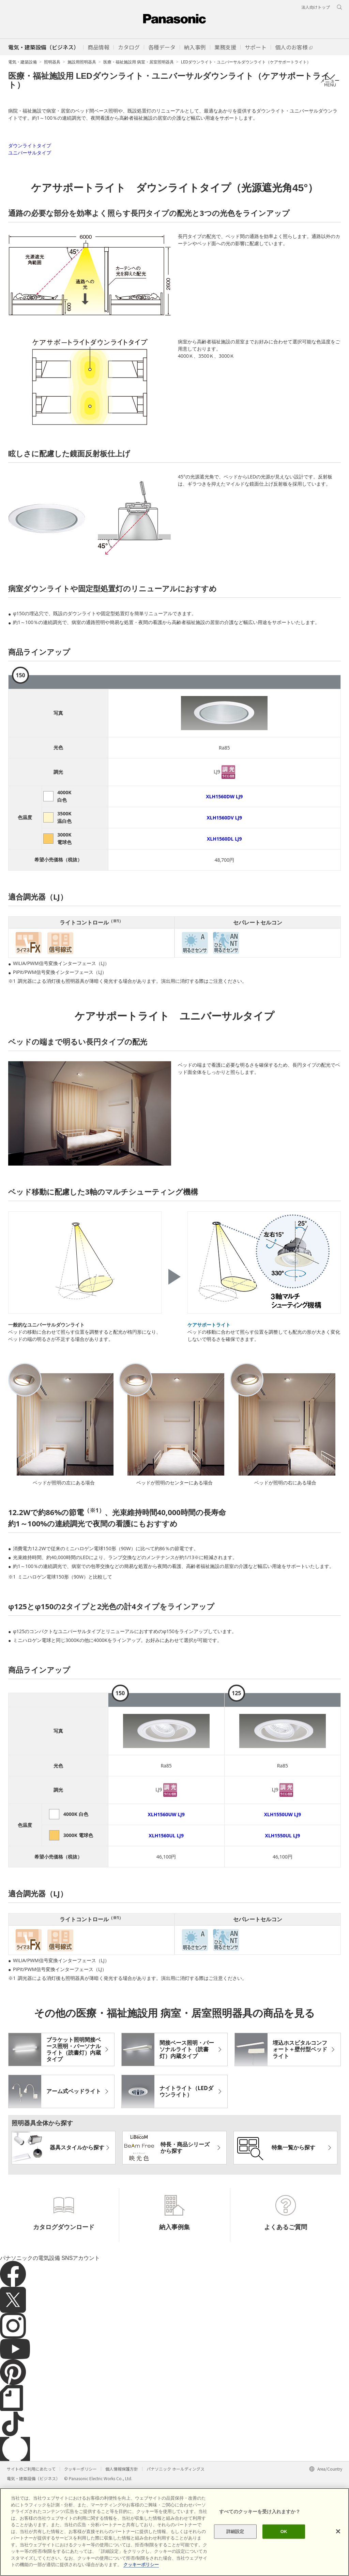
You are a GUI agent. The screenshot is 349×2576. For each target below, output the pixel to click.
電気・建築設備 (22, 62)
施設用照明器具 (81, 62)
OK (283, 2531)
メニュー (329, 80)
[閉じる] (338, 2531)
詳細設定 (235, 2531)
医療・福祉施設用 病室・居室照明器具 (138, 62)
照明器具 (52, 62)
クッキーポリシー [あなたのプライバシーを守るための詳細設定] (141, 2564)
